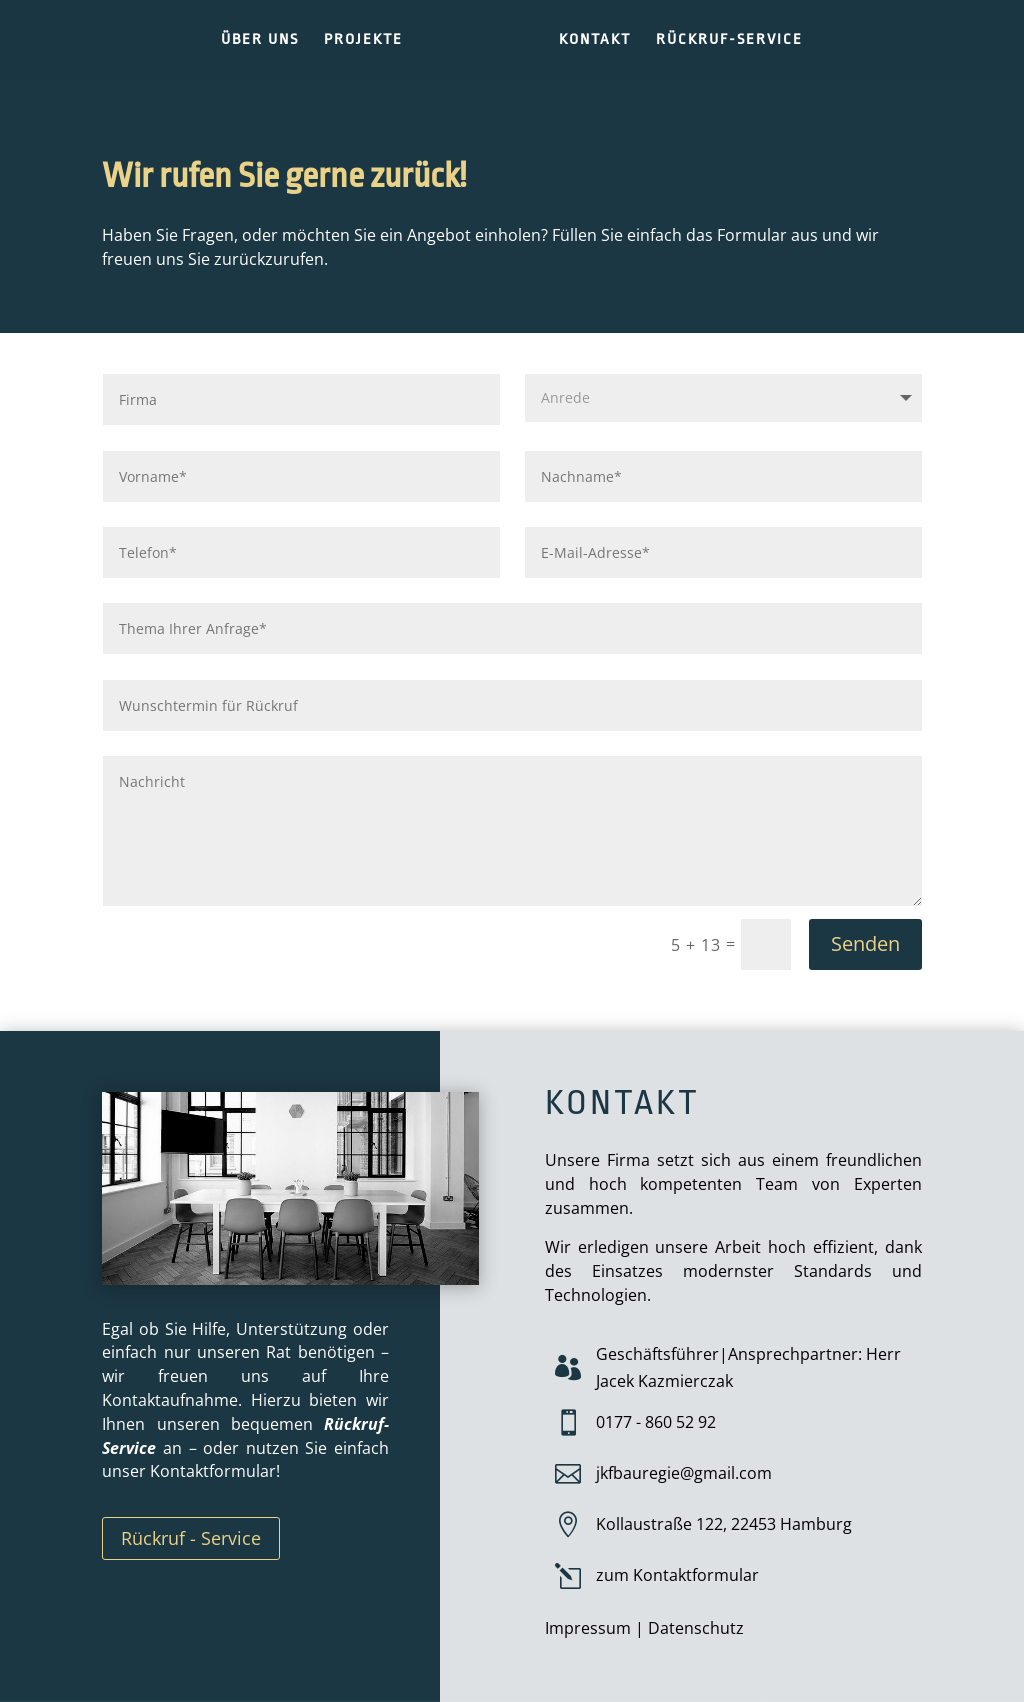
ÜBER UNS (260, 40)
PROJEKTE (363, 40)
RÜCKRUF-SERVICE (729, 40)
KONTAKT (595, 40)
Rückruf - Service (191, 1538)
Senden (865, 943)
